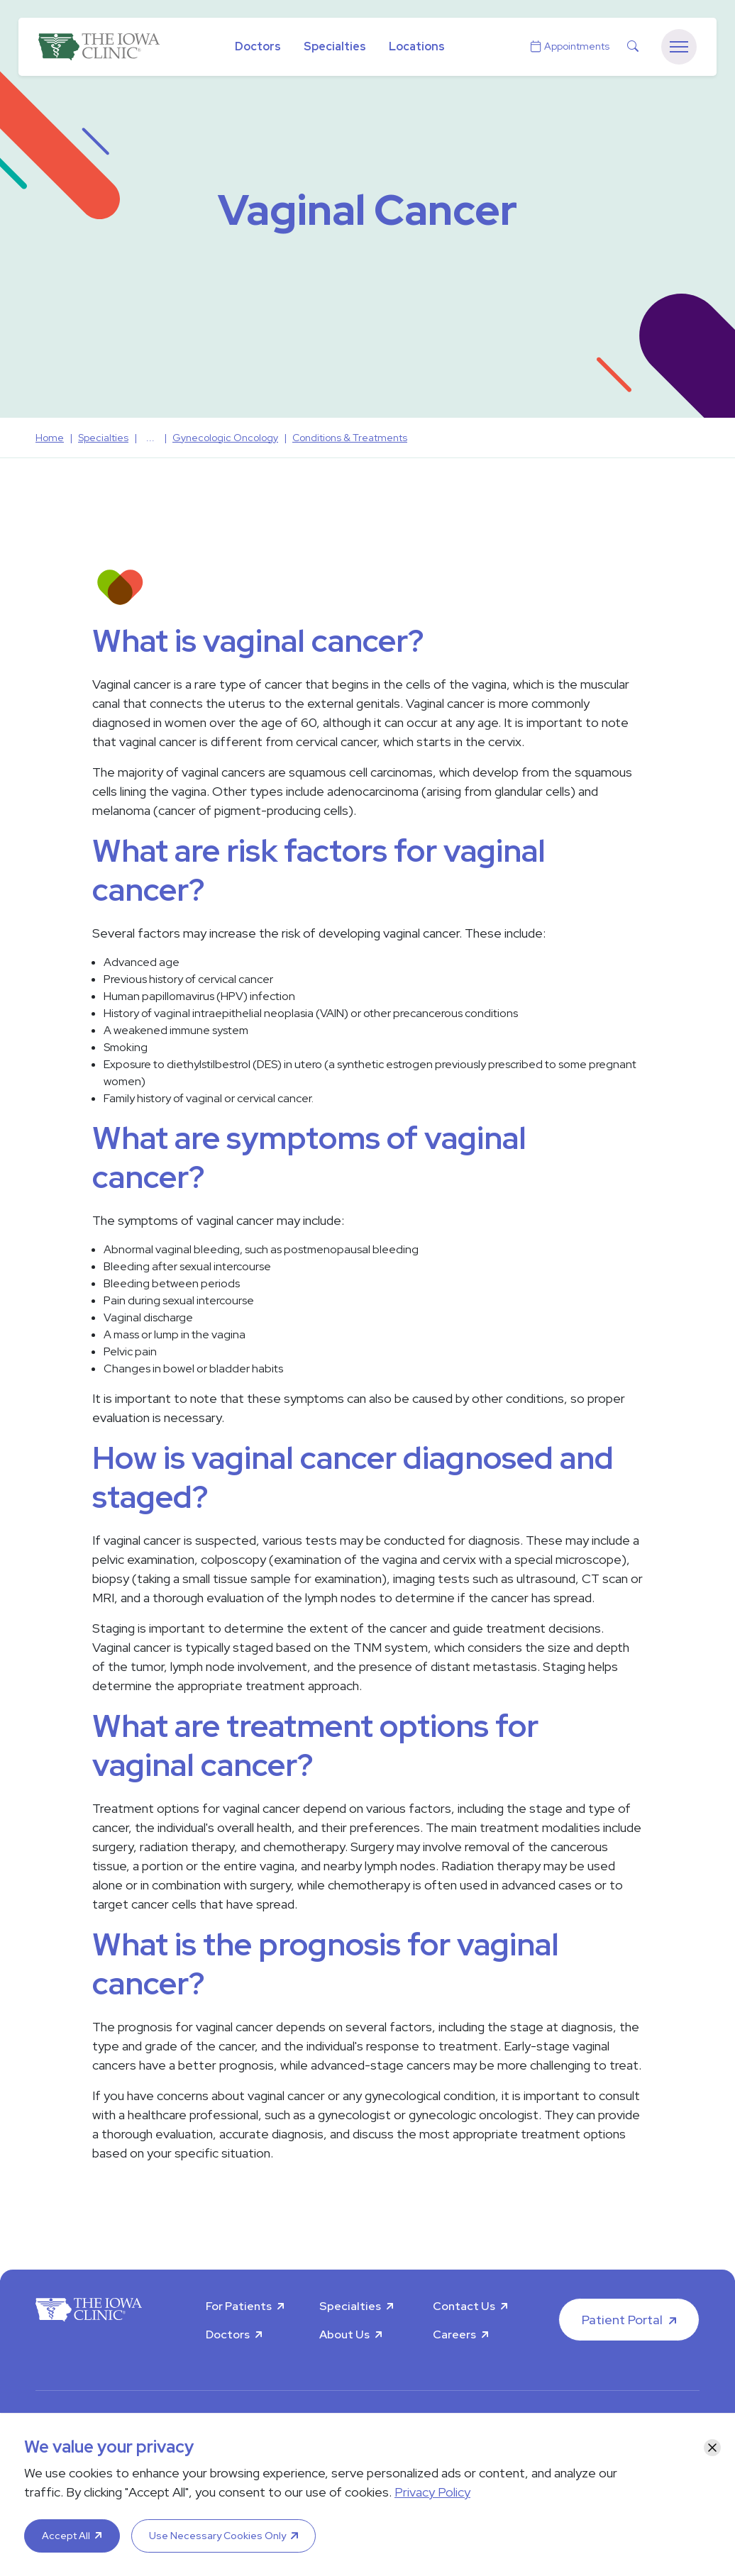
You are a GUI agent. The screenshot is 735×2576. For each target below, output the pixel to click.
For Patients (239, 2306)
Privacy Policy (432, 2492)
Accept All (66, 2535)
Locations (417, 46)
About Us (344, 2334)
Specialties (335, 46)
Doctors (258, 46)
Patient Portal (622, 2319)
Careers (454, 2334)
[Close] (712, 2447)
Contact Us (464, 2306)
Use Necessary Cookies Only (217, 2535)
